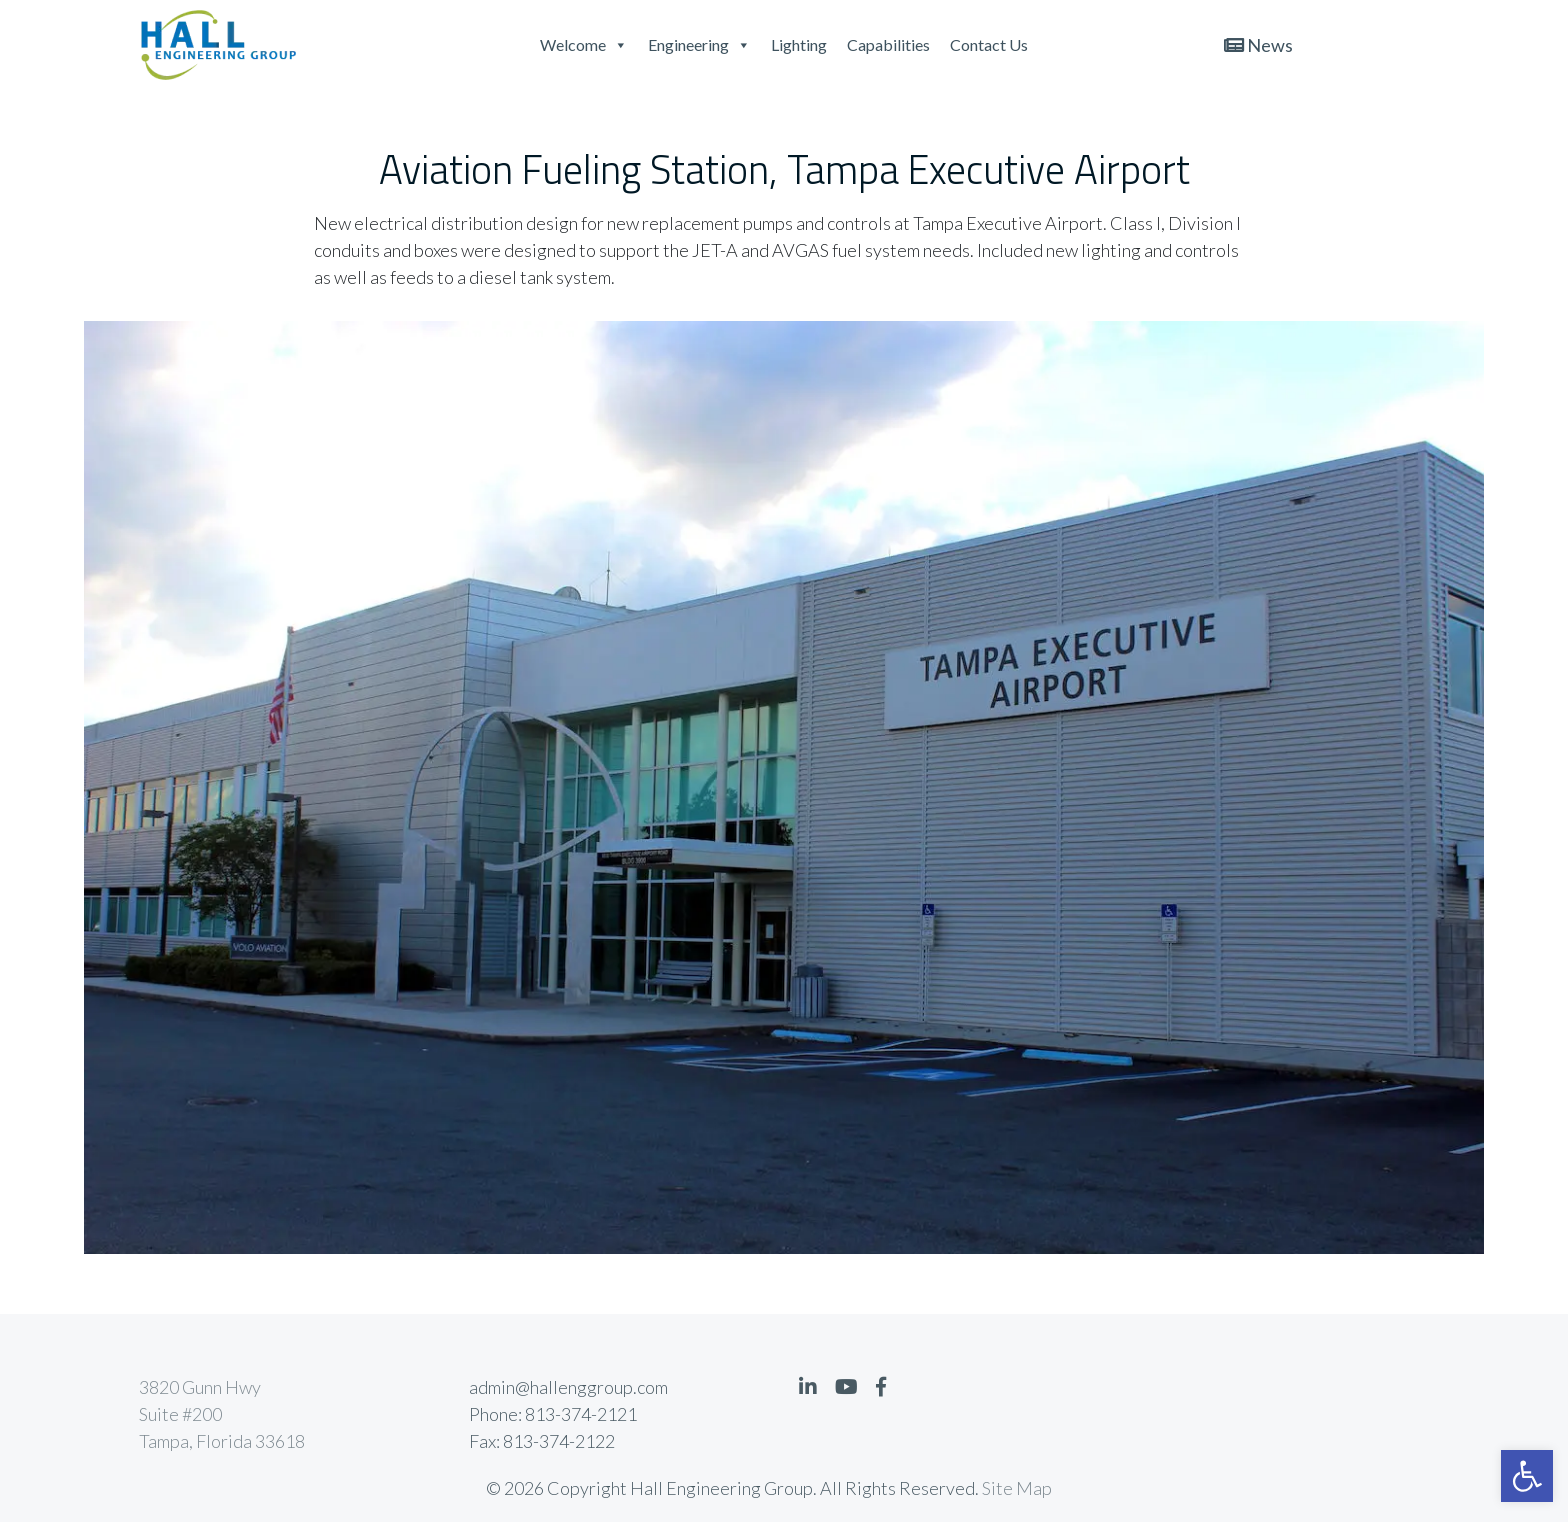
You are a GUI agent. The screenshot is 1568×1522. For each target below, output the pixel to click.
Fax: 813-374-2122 (542, 1441)
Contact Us (989, 44)
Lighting (799, 44)
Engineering (699, 44)
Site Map (1017, 1488)
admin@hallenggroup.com (568, 1387)
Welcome (584, 44)
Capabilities (888, 44)
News (1258, 45)
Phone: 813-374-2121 (553, 1414)
